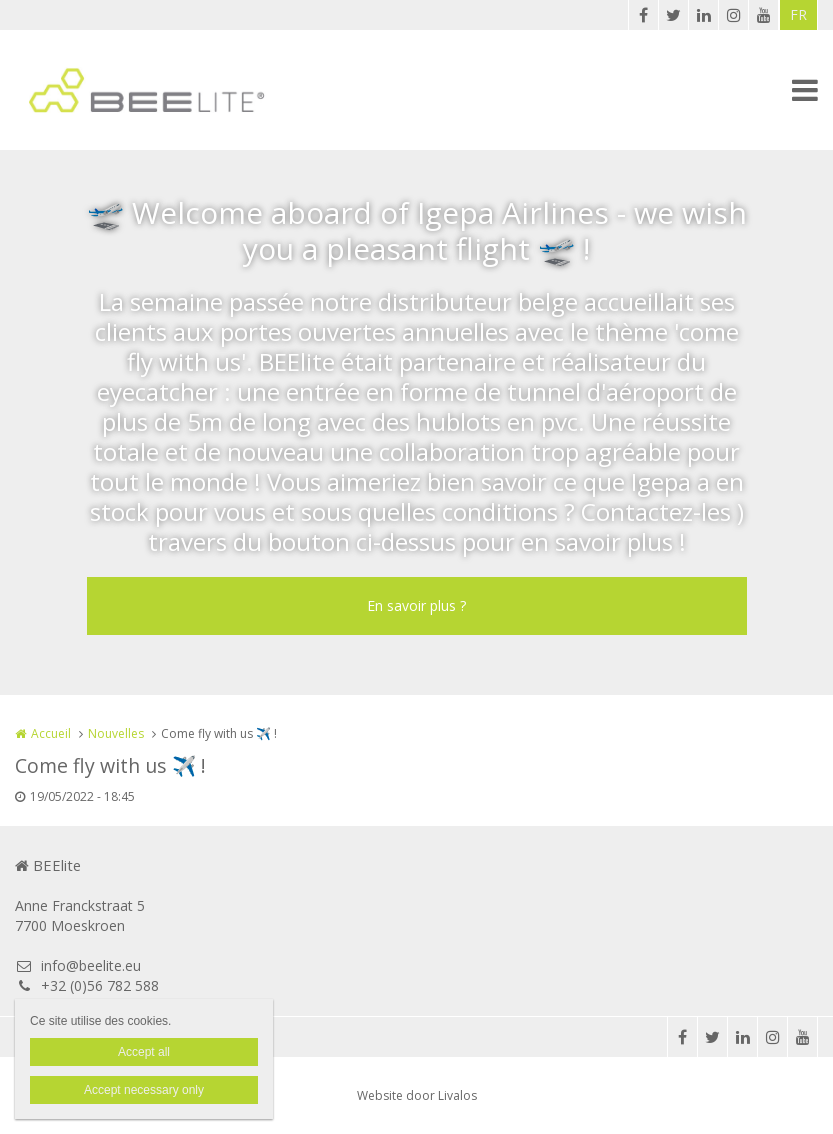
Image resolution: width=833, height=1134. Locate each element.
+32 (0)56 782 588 (87, 985)
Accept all (144, 1052)
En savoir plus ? (416, 605)
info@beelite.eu (78, 965)
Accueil (51, 733)
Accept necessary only (144, 1090)
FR (798, 14)
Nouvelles (116, 733)
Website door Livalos (417, 1095)
